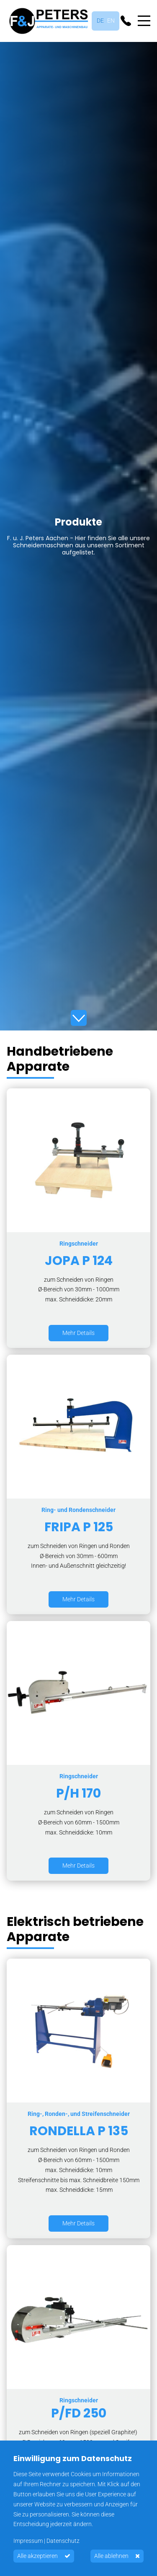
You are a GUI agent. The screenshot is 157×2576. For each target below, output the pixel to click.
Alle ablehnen (111, 2556)
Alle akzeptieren (37, 2556)
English (111, 21)
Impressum (28, 2540)
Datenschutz (63, 2540)
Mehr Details (78, 1333)
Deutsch (100, 21)
